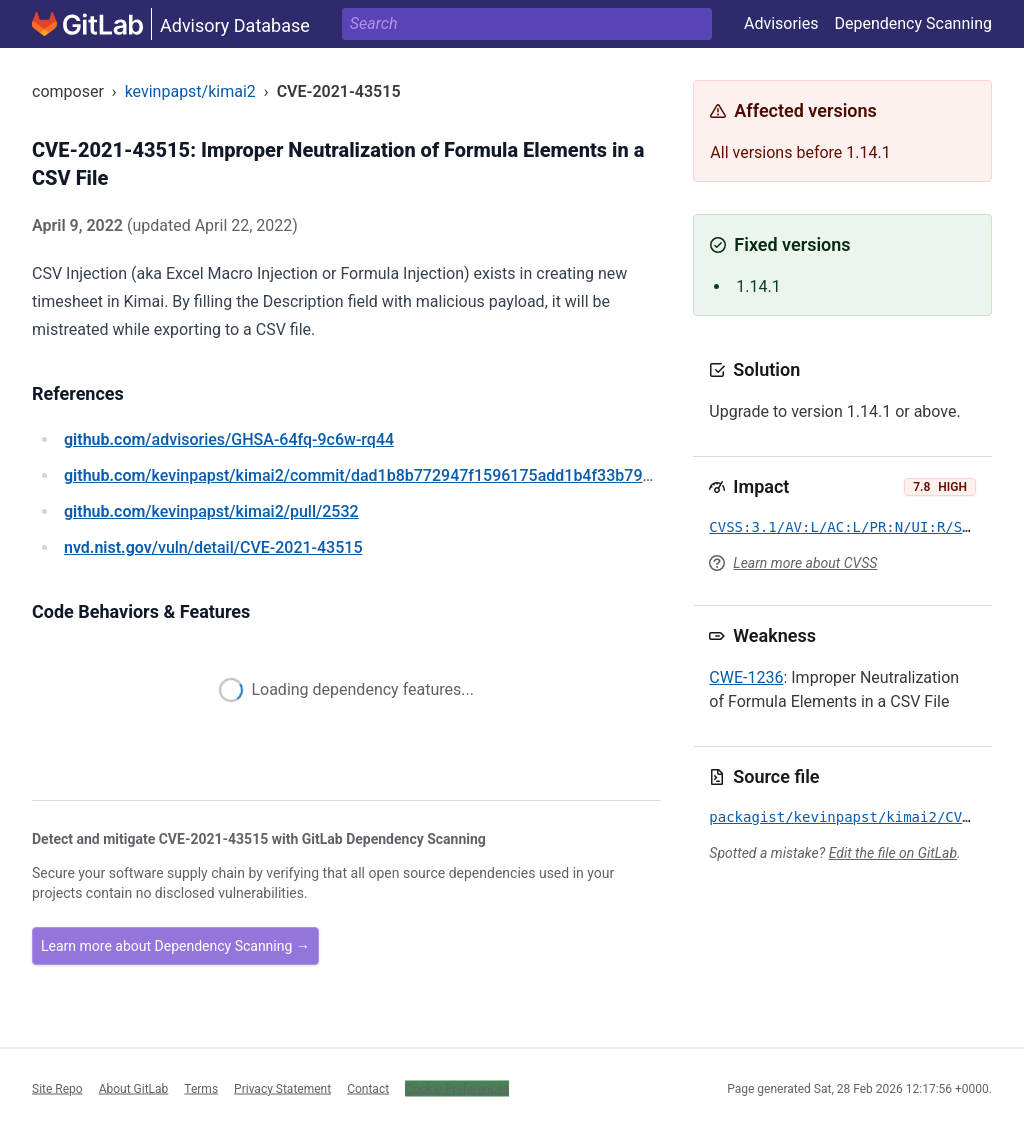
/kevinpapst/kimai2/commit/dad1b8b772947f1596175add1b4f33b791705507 (385, 475)
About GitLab (134, 1088)
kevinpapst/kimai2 (190, 91)
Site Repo (57, 1088)
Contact (368, 1088)
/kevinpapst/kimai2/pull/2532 (211, 511)
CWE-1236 (746, 677)
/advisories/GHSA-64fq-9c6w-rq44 (229, 439)
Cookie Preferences (457, 1088)
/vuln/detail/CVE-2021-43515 (213, 547)
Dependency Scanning (913, 23)
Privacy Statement (282, 1088)
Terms (201, 1088)
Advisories (781, 23)
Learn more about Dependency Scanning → (175, 946)
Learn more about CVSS (805, 563)
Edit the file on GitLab (893, 853)
